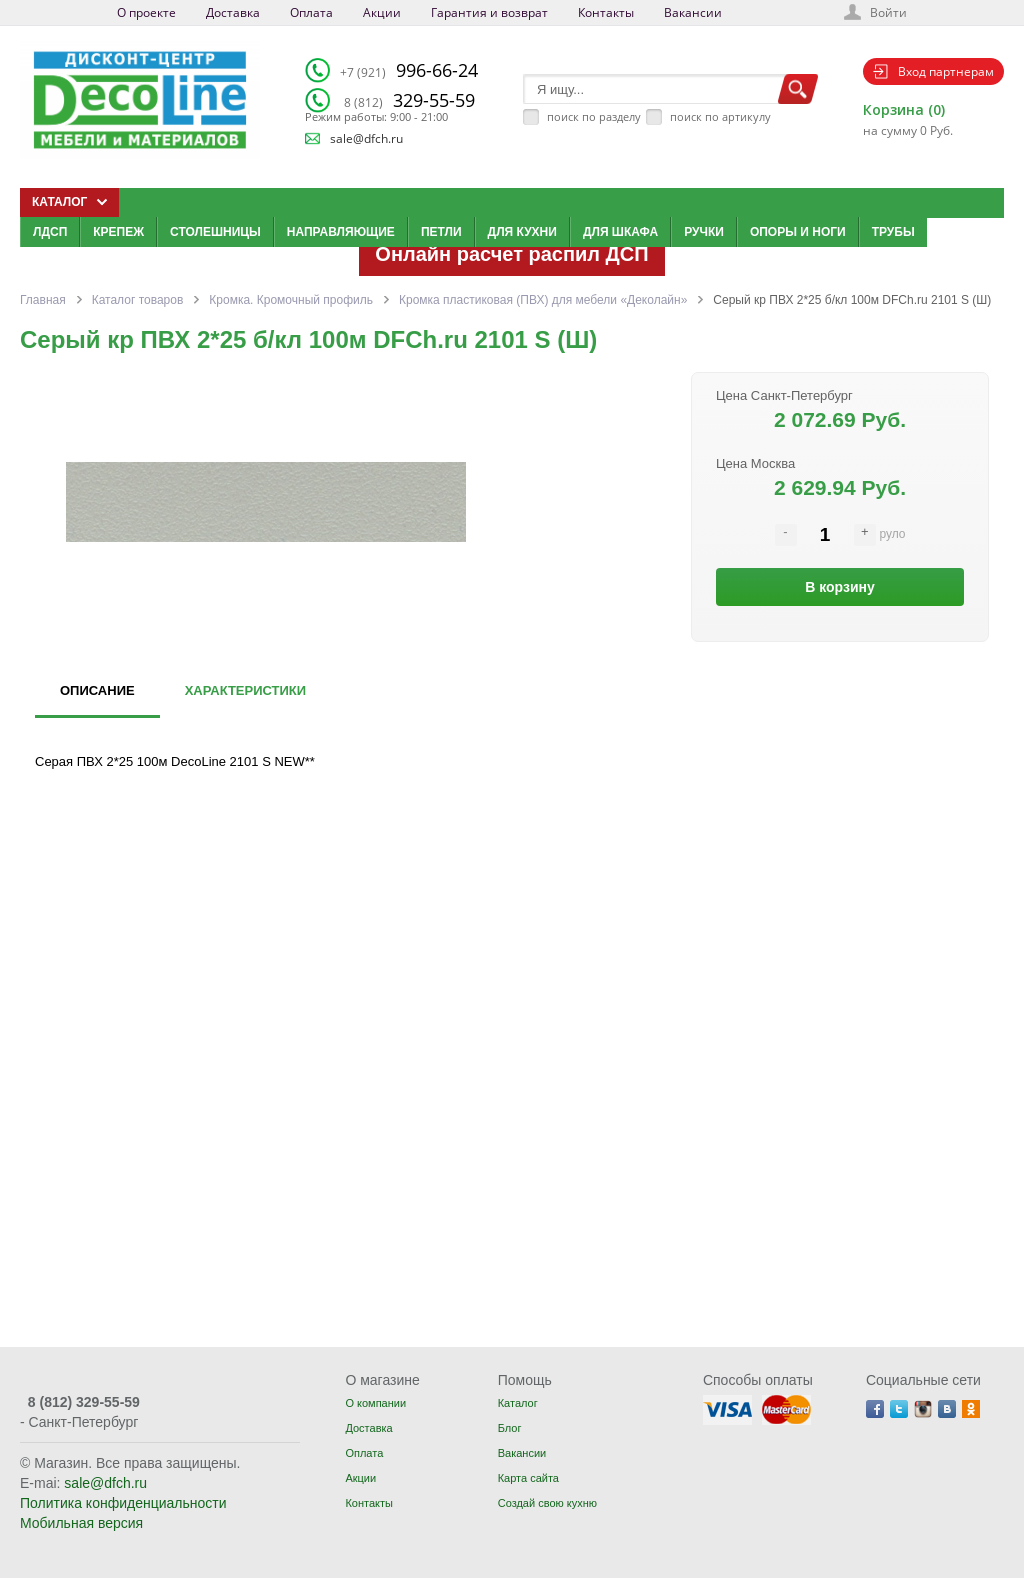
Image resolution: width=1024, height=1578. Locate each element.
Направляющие (341, 232)
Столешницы (215, 232)
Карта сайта (528, 1478)
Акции (382, 12)
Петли (441, 232)
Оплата (311, 12)
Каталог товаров (138, 300)
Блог (510, 1428)
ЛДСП (50, 232)
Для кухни (522, 232)
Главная (43, 300)
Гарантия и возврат (489, 12)
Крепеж (118, 232)
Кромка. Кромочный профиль (291, 300)
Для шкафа (620, 232)
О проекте (146, 12)
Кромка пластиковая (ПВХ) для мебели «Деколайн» (543, 300)
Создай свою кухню (547, 1503)
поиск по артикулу (720, 116)
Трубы (893, 232)
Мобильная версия (81, 1523)
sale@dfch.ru (366, 138)
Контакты (606, 12)
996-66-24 (409, 70)
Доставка (233, 12)
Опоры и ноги (798, 232)
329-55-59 (409, 100)
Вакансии (693, 12)
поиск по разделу (594, 116)
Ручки (704, 232)
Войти (888, 12)
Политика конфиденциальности (123, 1503)
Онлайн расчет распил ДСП (511, 254)
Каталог (518, 1403)
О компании (375, 1403)
